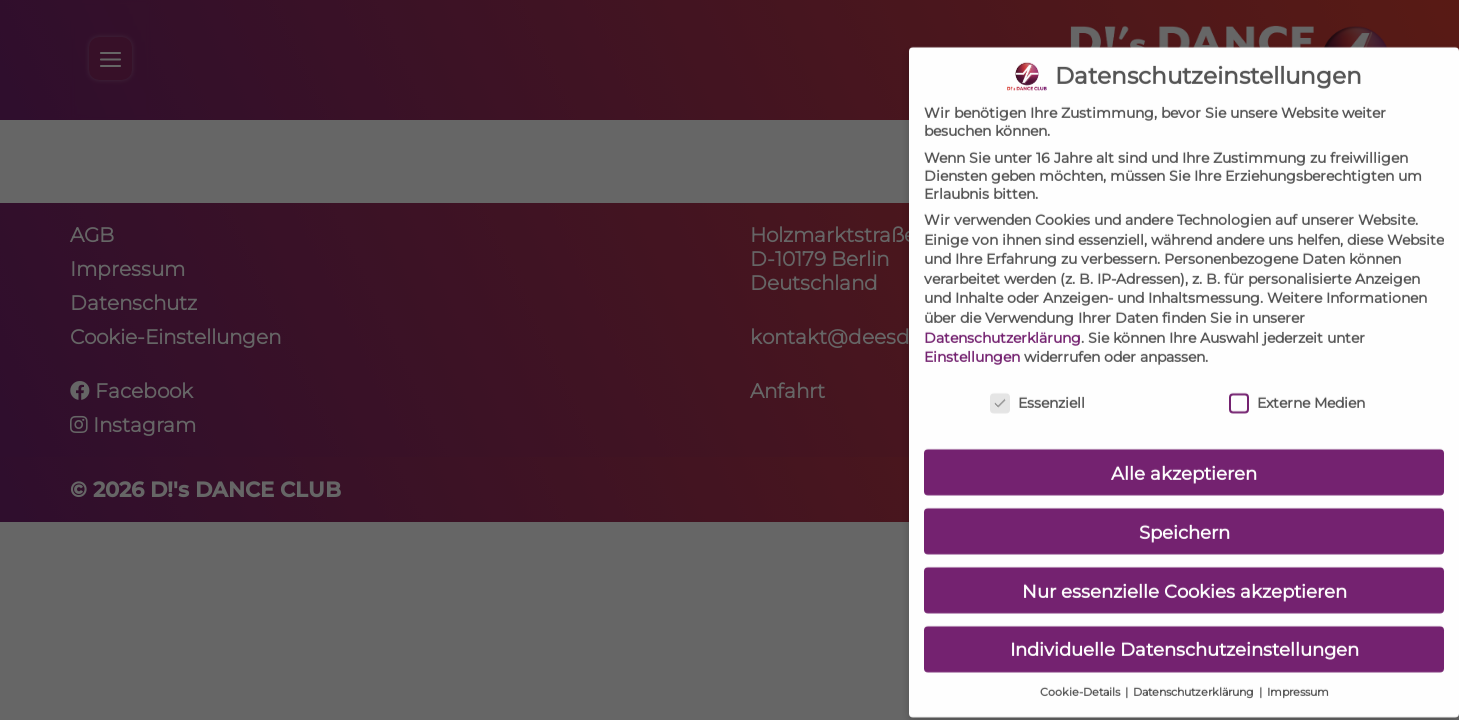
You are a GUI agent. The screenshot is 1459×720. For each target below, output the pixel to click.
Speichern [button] (1184, 514)
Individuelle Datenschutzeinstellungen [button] (1184, 632)
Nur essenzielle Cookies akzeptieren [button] (1184, 573)
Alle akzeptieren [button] (1184, 455)
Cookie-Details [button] (1081, 675)
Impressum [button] (1298, 675)
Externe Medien (1297, 386)
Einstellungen (972, 340)
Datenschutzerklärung (1002, 320)
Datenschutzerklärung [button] (1195, 675)
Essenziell (1037, 386)
